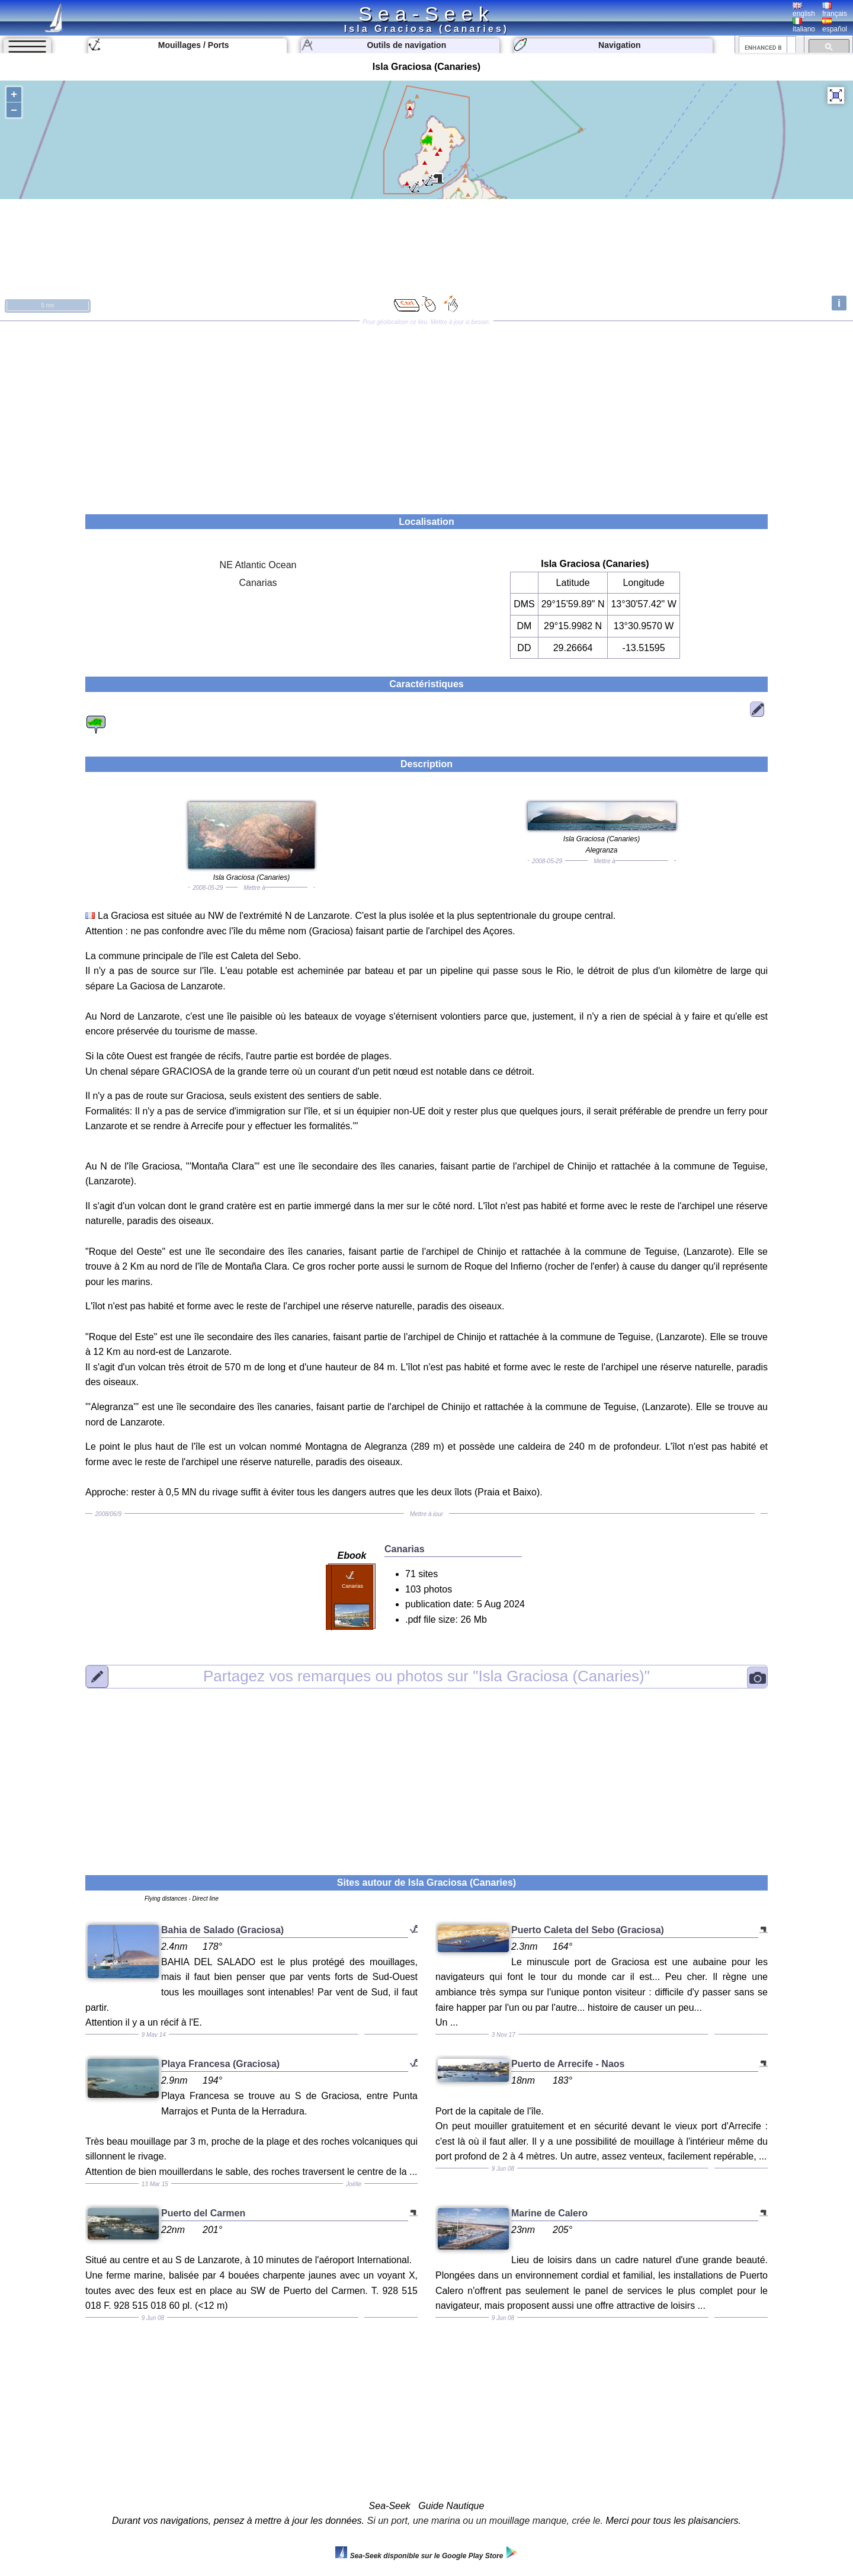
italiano (804, 25)
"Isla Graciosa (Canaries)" (426, 1676)
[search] (763, 47)
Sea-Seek (426, 13)
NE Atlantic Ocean (258, 565)
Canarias (258, 583)
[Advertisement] (426, 413)
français (834, 10)
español (834, 25)
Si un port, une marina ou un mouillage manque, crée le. (485, 2521)
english (804, 10)
